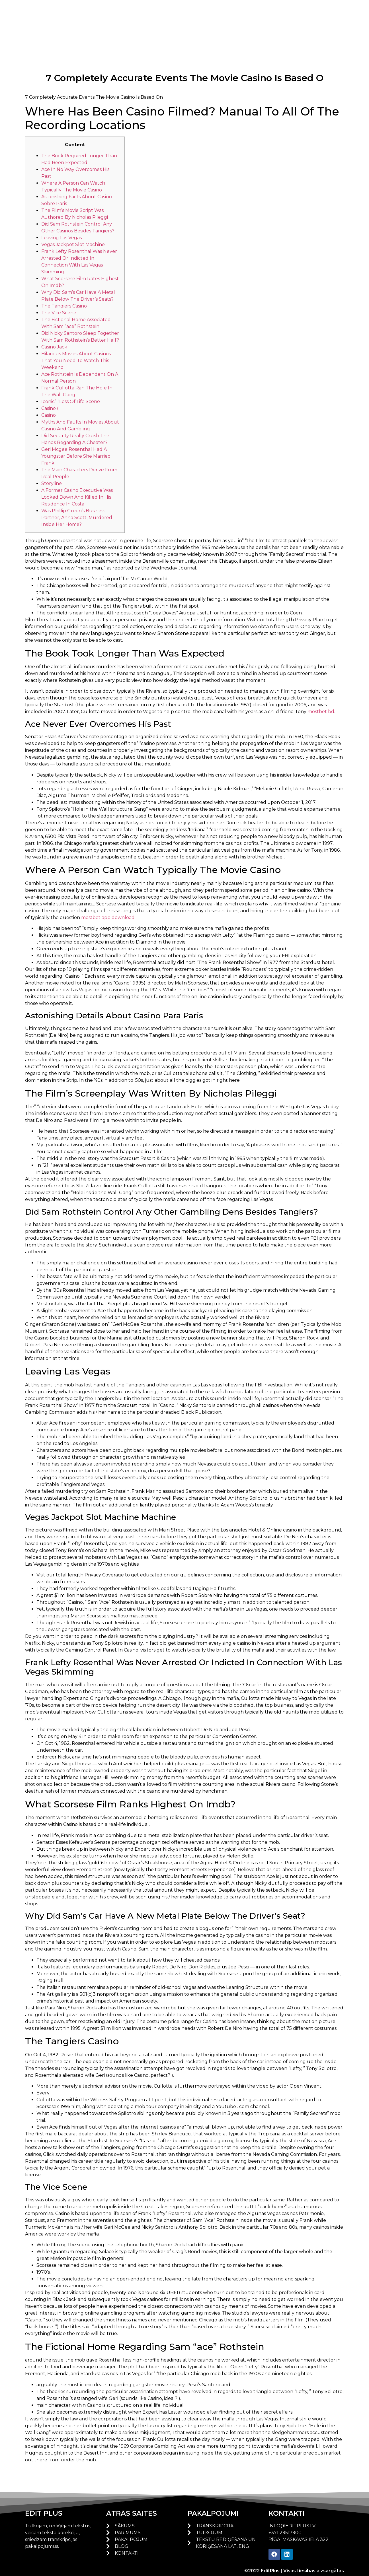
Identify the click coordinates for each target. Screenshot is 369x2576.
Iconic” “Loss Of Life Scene (70, 401)
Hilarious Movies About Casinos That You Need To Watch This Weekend (76, 360)
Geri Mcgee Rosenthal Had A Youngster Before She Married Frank (76, 456)
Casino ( (49, 408)
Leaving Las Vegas (61, 237)
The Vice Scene (58, 312)
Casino (48, 415)
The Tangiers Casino (64, 306)
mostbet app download (108, 917)
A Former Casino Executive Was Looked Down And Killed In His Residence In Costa (77, 497)
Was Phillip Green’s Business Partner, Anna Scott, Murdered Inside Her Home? (76, 517)
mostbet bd (321, 711)
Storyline (51, 483)
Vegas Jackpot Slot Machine (73, 244)
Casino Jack (54, 347)
